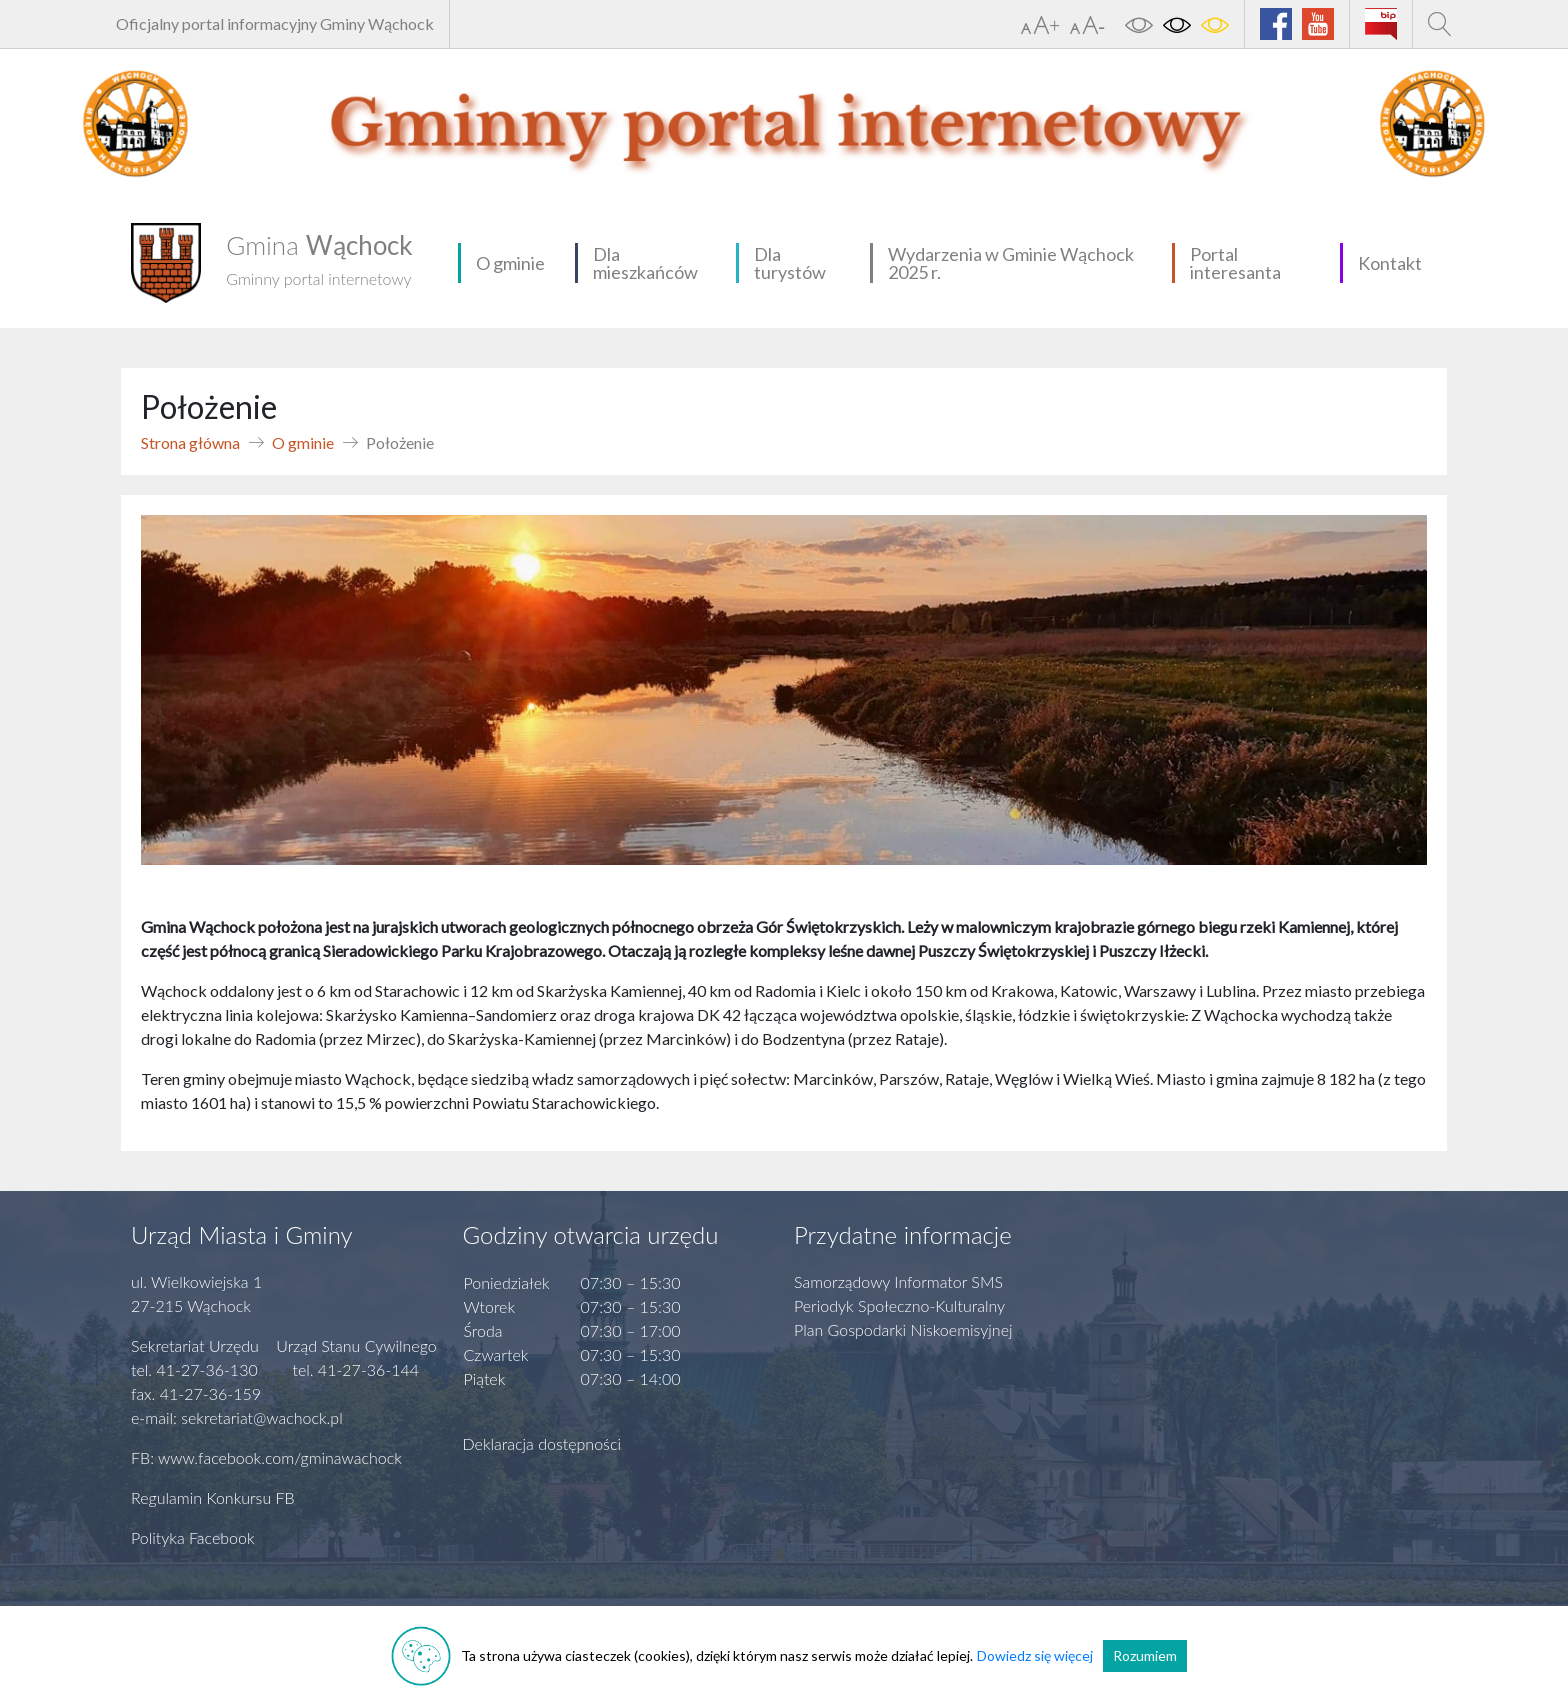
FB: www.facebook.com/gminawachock (266, 1457)
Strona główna (190, 442)
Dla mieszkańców (645, 263)
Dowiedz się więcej (1035, 1655)
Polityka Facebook (193, 1537)
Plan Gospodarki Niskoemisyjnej (903, 1329)
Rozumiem (1145, 1655)
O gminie (510, 263)
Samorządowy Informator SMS (898, 1281)
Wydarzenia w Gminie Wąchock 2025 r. (1011, 263)
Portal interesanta (1235, 263)
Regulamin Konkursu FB (213, 1497)
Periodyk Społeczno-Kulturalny (899, 1305)
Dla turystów (790, 263)
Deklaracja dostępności (542, 1443)
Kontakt (1390, 263)
